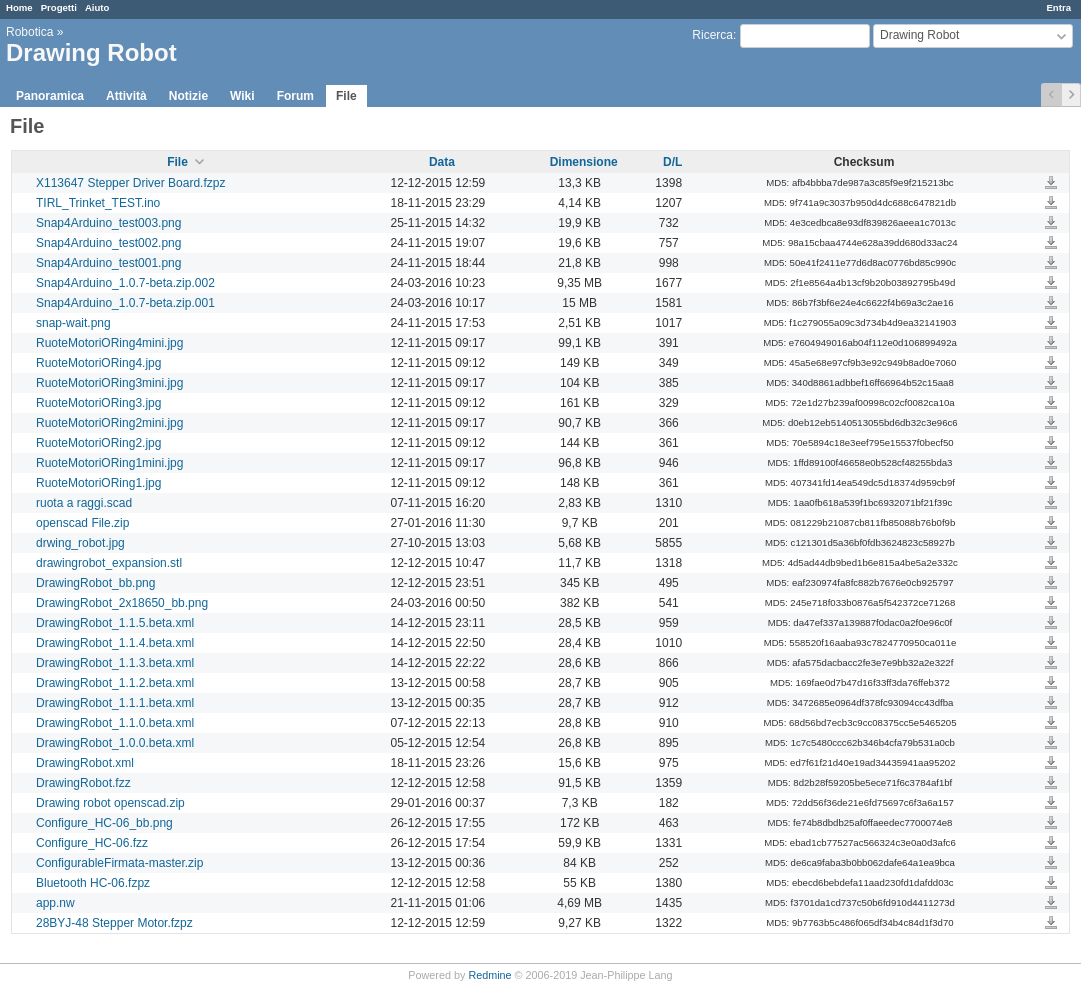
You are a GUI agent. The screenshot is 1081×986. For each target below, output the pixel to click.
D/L (672, 162)
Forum (295, 96)
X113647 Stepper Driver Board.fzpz (130, 183)
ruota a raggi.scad (84, 503)
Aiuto (97, 7)
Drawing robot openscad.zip (110, 803)
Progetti (59, 7)
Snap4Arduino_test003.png (108, 223)
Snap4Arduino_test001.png (108, 263)
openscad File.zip (82, 523)
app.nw (55, 903)
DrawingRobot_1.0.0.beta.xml (115, 743)
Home (19, 7)
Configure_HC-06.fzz (92, 843)
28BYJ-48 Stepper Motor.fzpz (114, 923)
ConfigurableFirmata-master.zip (119, 863)
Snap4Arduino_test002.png (108, 243)
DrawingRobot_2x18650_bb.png (122, 603)
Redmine (489, 975)
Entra (1058, 7)
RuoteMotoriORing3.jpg (98, 403)
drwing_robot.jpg (80, 543)
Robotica (29, 32)
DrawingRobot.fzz (83, 783)
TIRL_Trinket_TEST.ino (98, 203)
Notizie (188, 96)
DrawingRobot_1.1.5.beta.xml (115, 623)
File (346, 96)
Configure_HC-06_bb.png (104, 823)
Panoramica (50, 96)
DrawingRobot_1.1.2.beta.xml (115, 683)
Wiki (242, 96)
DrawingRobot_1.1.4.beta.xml (115, 643)
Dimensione (584, 162)
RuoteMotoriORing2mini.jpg (109, 423)
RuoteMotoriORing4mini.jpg (109, 343)
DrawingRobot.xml (85, 763)
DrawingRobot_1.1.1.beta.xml (115, 703)
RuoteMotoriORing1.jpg (98, 483)
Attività (126, 96)
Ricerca (712, 35)
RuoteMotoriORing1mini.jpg (109, 463)
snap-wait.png (73, 323)
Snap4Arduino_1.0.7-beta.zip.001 (125, 303)
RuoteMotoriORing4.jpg (98, 363)
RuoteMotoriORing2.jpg (98, 443)
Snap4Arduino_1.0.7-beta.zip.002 (125, 283)
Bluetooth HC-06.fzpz (93, 883)
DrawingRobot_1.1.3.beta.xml (115, 663)
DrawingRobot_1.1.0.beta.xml (115, 723)
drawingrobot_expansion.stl (109, 563)
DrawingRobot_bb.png (95, 583)
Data (442, 162)
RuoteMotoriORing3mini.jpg (109, 383)
